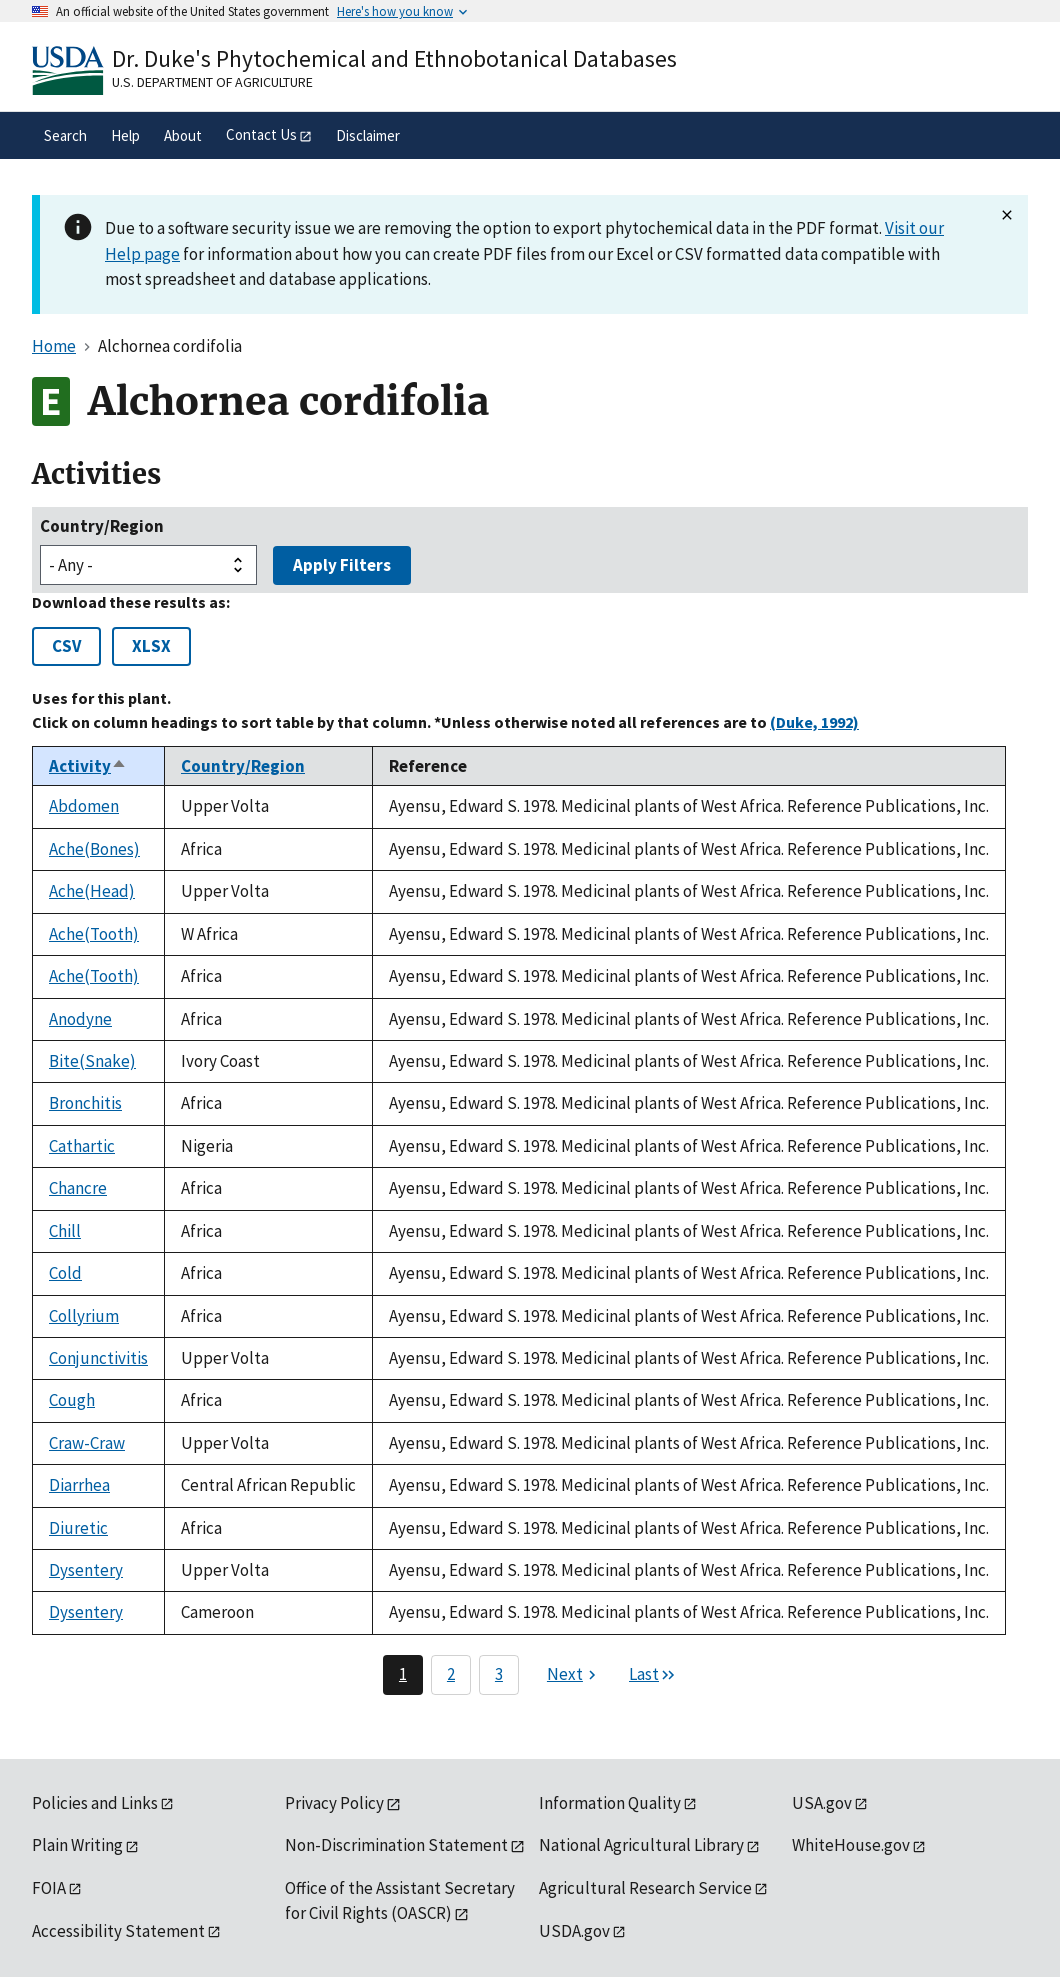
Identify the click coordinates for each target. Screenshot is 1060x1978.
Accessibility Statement (118, 1931)
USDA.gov (574, 1931)
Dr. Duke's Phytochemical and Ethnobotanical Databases (394, 58)
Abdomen (84, 806)
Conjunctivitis (98, 1358)
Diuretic (78, 1528)
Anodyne (80, 1019)
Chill (65, 1231)
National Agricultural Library (641, 1845)
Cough (72, 1400)
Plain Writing (77, 1845)
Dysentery (86, 1570)
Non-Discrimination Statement (396, 1845)
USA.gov (822, 1803)
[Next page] (574, 1675)
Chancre (78, 1188)
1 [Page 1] (403, 1674)
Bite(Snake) (92, 1061)
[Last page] (653, 1675)
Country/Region (102, 526)
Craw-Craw (87, 1443)
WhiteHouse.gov (851, 1845)
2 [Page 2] (451, 1674)
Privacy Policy (334, 1803)
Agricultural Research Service (645, 1888)
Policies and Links (95, 1803)
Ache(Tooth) (94, 934)
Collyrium (84, 1316)
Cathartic (82, 1146)
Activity (88, 766)
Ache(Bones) (94, 849)
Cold (65, 1273)
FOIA (49, 1888)
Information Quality (610, 1803)
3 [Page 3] (499, 1674)
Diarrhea (79, 1485)
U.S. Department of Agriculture (212, 82)
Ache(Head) (92, 891)
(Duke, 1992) (814, 722)
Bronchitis (85, 1103)
